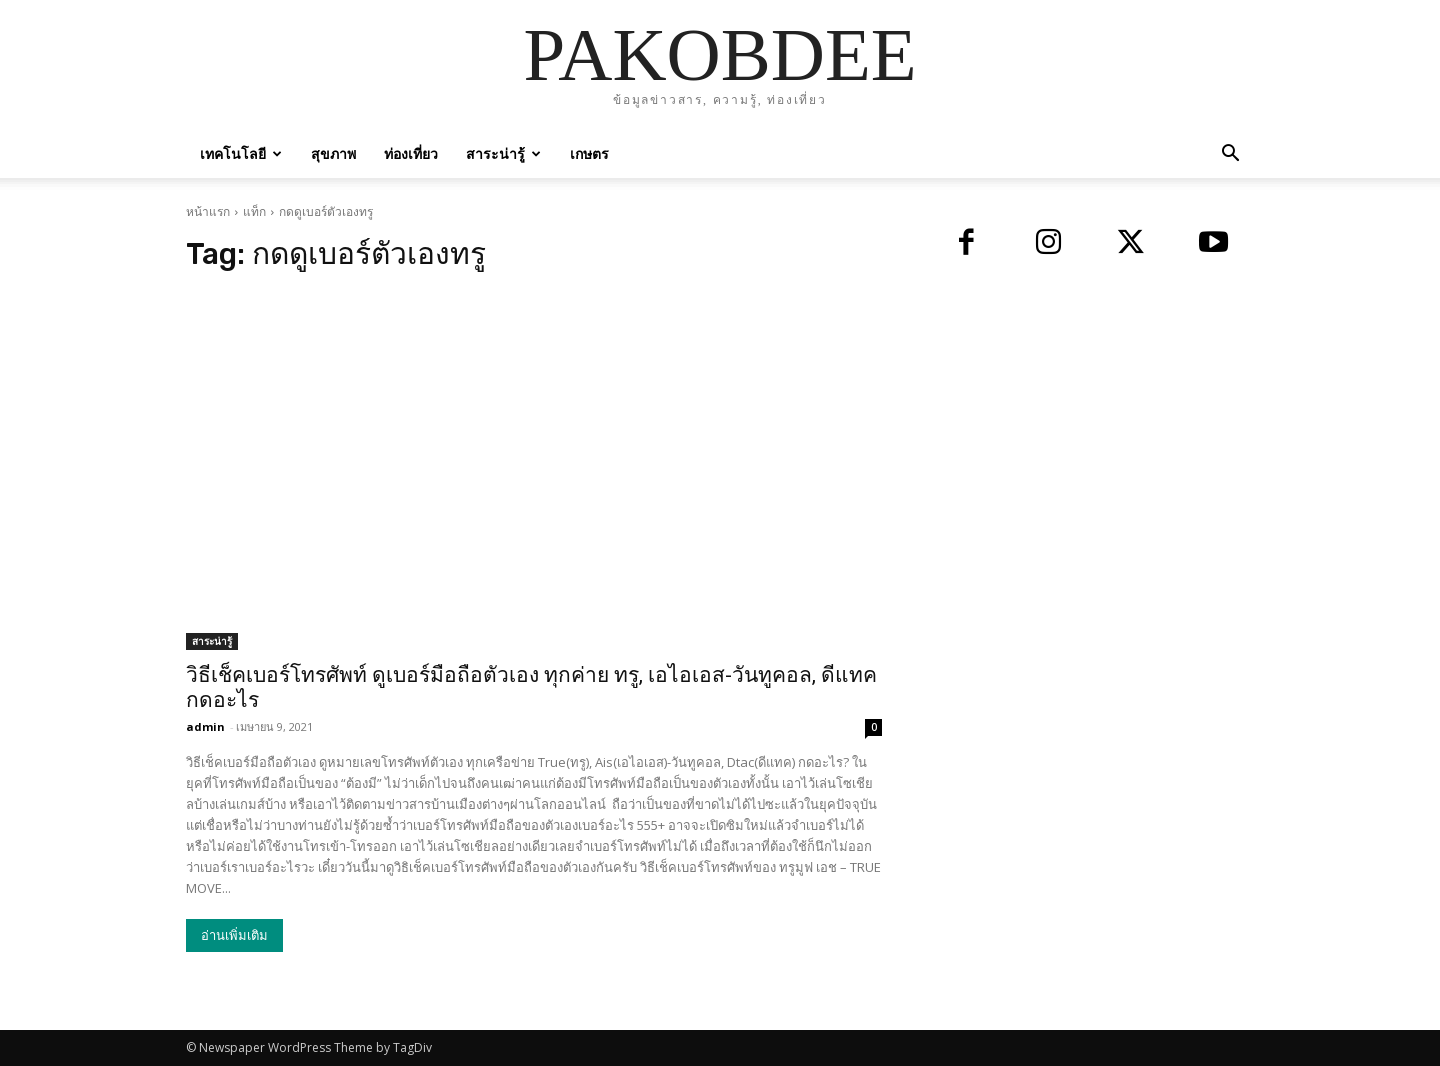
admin (205, 726)
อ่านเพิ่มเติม (234, 935)
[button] (1230, 155)
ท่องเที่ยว (411, 153)
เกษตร (589, 153)
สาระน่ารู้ (503, 153)
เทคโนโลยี (241, 153)
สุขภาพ (333, 153)
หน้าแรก (208, 211)
